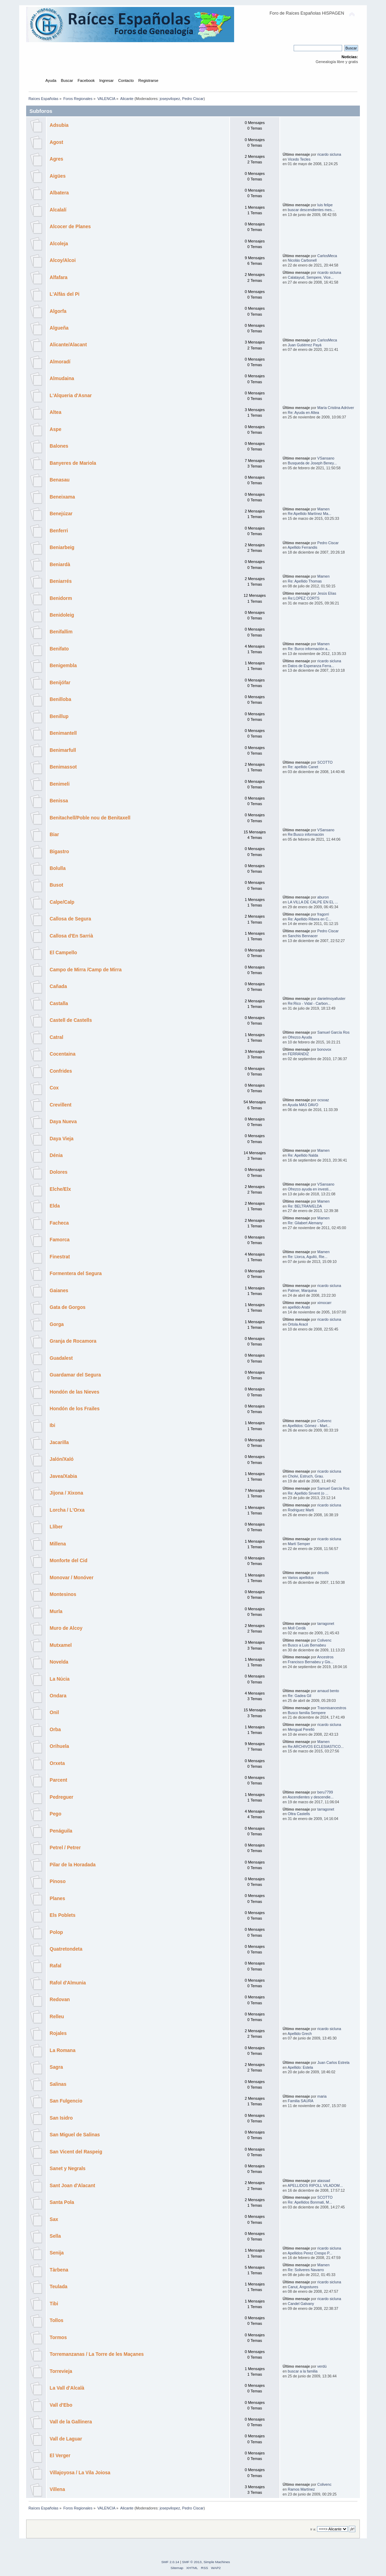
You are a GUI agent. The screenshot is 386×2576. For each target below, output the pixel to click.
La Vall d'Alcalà (67, 2388)
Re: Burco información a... (309, 649)
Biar (54, 834)
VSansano (325, 458)
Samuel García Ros (333, 1032)
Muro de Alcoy (66, 1628)
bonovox (324, 1049)
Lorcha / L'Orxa (67, 1510)
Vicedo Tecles (299, 159)
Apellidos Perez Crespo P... (309, 2253)
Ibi (52, 1425)
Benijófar (60, 682)
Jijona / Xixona (66, 1493)
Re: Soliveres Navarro (306, 2270)
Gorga (57, 1324)
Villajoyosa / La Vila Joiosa (80, 2472)
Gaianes (59, 1290)
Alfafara (59, 277)
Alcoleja (59, 243)
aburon (323, 897)
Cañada (58, 986)
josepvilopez (170, 99)
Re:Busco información (306, 834)
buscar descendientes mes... (311, 210)
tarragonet (325, 1623)
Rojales (58, 2033)
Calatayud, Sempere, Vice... (311, 277)
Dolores (59, 1172)
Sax (54, 2219)
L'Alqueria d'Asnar (71, 395)
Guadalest (61, 1358)
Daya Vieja (62, 1138)
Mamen (323, 509)
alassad (323, 2180)
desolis (323, 1573)
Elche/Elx (60, 1189)
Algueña (59, 328)
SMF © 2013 (192, 2562)
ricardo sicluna (329, 154)
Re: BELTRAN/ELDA (305, 1206)
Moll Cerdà (297, 1628)
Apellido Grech (299, 2033)
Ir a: (313, 2529)
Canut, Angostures (303, 2287)
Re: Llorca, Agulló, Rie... (307, 1257)
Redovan (60, 1999)
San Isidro (61, 2118)
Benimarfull (63, 750)
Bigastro (59, 851)
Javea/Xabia (63, 1476)
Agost (56, 142)
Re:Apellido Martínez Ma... (309, 513)
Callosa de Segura (70, 918)
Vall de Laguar (66, 2439)
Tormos (58, 2337)
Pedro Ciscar (193, 99)
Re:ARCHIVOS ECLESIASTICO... (316, 1746)
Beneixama (62, 497)
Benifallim (61, 631)
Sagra (56, 2067)
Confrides (61, 1071)
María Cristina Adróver (335, 408)
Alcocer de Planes (70, 226)
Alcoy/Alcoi (63, 260)
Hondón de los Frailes (75, 1408)
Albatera (59, 192)
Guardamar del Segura (75, 1375)
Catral (56, 1037)
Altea (56, 412)
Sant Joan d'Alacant (72, 2185)
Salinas (58, 2084)
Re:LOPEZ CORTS (303, 598)
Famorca (60, 1239)
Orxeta (57, 1763)
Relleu (57, 2016)
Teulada (59, 2286)
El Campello (63, 952)
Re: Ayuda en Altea (303, 412)
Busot (56, 885)
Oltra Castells (299, 1814)
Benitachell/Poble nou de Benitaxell (90, 817)
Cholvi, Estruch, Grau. (306, 1476)
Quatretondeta (66, 1949)
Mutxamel (61, 1645)
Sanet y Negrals (68, 2168)
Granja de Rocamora (73, 1341)
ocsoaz (323, 1100)
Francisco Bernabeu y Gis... (310, 1662)
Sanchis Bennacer (303, 936)
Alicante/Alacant (68, 344)
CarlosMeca (327, 256)
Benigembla (63, 665)
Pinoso (58, 1881)
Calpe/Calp (62, 902)
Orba (55, 1729)
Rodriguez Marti (301, 1510)
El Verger (60, 2455)
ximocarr (324, 1303)
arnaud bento (328, 1691)
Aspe (56, 429)
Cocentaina (63, 1054)
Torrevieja (61, 2371)
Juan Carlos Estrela (333, 2062)
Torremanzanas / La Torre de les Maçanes (97, 2354)
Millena (58, 1544)
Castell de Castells (71, 1020)
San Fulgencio (66, 2101)
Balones (59, 446)
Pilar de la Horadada (73, 1864)
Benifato (59, 648)
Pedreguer (62, 1797)
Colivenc (324, 1421)
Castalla (59, 1003)
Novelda (59, 1662)
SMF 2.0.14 (170, 2562)
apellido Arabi (299, 1307)
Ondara (58, 1695)
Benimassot (63, 767)
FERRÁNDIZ (298, 1054)
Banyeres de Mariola (73, 463)
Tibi (54, 2303)
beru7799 (325, 1792)
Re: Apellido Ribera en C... (309, 919)
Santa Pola (62, 2202)
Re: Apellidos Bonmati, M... (310, 2202)
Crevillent (61, 1105)
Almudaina (62, 378)
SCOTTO (325, 762)
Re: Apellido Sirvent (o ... (308, 1493)
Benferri (59, 530)
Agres (56, 159)
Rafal (56, 1965)
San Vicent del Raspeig (76, 2151)
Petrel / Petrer (65, 1847)
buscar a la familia (302, 2371)
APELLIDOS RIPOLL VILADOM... (315, 2185)
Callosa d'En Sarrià (71, 936)
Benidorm (61, 598)
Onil (54, 1712)
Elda (55, 1206)
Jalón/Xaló (62, 1459)
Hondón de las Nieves (75, 1392)
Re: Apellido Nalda (303, 1155)
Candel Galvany (301, 2303)
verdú (322, 2366)
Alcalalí (58, 210)
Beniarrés (61, 581)
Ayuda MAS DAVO (302, 1105)
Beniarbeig (62, 547)
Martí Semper (299, 1544)
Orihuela (59, 1746)
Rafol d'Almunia (68, 1982)
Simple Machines (216, 2562)
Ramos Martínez (301, 2489)
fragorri (323, 914)
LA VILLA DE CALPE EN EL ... (313, 902)
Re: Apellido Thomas (305, 581)
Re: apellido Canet (303, 767)
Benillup (59, 716)
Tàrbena (59, 2270)
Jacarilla (59, 1442)
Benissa (59, 800)
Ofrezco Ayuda (300, 1037)
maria (322, 2096)
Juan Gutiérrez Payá (305, 345)
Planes (57, 1898)
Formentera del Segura (76, 1273)
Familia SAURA (301, 2101)
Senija (57, 2252)
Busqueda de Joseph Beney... (312, 463)
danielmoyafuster (331, 998)
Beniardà (60, 564)
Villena (57, 2489)
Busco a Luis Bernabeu (307, 1645)
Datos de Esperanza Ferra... (311, 666)
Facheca (59, 1223)
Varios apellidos (301, 1577)
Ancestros (325, 1657)
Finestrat (60, 1256)
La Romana (63, 2050)
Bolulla (58, 868)
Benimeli (60, 784)
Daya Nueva (63, 1121)
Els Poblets (63, 1915)
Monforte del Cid (68, 1560)
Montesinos (63, 1594)
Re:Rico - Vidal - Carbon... (309, 1003)
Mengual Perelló (301, 1729)
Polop (56, 1932)
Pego (56, 1814)
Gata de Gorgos (68, 1307)
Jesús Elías (326, 593)
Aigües (58, 176)
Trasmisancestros (331, 1708)
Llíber (56, 1526)
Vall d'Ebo (61, 2405)
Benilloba (60, 699)
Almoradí (60, 361)
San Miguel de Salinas (75, 2134)
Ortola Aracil (298, 1324)
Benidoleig (62, 615)
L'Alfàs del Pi (65, 294)
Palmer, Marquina (302, 1290)
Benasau (60, 480)
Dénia (56, 1155)
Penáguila (61, 1831)
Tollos (56, 2320)
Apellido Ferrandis (302, 547)
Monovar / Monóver (72, 1577)
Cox (54, 1087)
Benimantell (63, 733)
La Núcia (60, 1679)
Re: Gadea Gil (299, 1696)
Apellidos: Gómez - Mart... (308, 1426)
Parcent (58, 1780)
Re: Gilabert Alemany (305, 1223)
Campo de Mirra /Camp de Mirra (86, 969)
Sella (55, 2236)
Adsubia (59, 125)
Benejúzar (61, 513)
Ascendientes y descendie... (310, 1797)
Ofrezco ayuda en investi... (309, 1189)
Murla (56, 1611)
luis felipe (325, 205)
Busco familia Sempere (307, 1713)
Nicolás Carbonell (302, 260)
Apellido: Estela (300, 2067)
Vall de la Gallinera (71, 2421)
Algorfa (58, 311)
